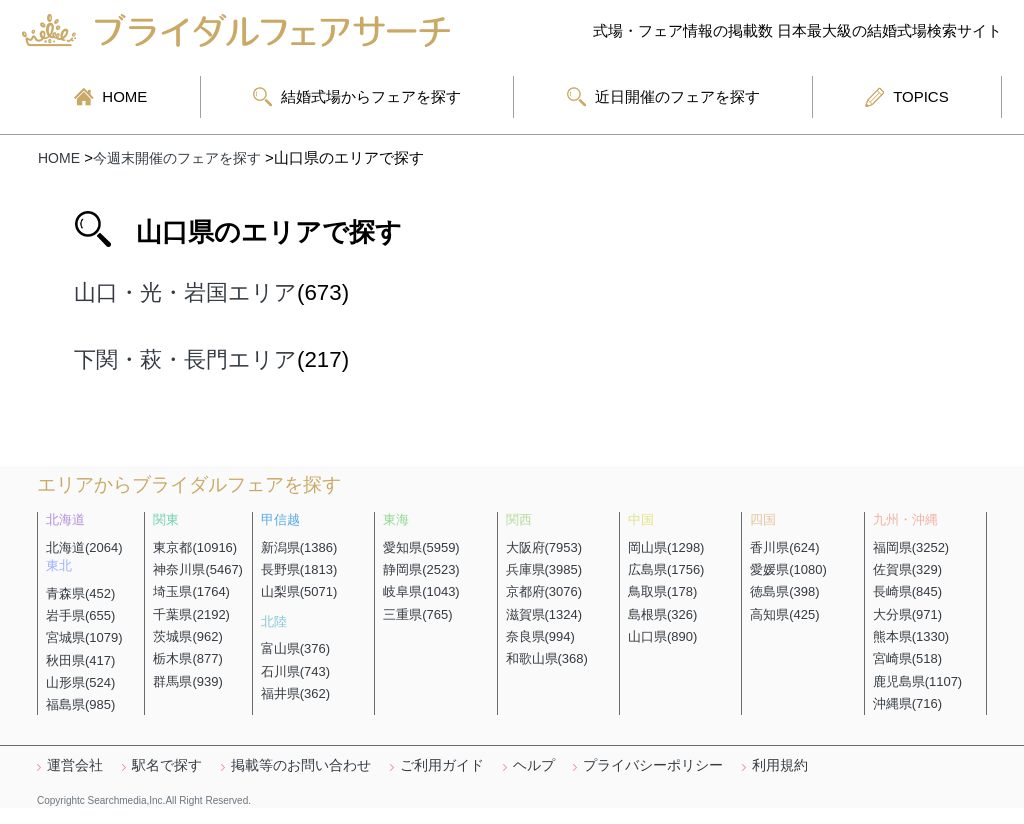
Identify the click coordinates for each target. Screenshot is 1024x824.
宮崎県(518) (907, 658)
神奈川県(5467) (198, 569)
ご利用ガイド (442, 765)
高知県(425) (784, 614)
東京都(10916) (195, 547)
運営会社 (75, 765)
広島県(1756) (666, 569)
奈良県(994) (540, 636)
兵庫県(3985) (544, 569)
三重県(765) (417, 614)
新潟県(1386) (299, 547)
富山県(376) (295, 648)
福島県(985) (80, 704)
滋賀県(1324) (544, 614)
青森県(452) (80, 593)
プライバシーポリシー (653, 765)
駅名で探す (167, 765)
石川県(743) (295, 671)
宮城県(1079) (84, 637)
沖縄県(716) (907, 703)
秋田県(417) (80, 660)
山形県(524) (80, 682)
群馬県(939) (187, 681)
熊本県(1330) (911, 636)
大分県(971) (907, 614)
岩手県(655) (80, 615)
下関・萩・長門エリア (185, 359)
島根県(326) (662, 614)
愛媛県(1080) (788, 569)
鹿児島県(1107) (918, 681)
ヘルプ (534, 765)
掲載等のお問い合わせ (301, 765)
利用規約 (780, 765)
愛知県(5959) (421, 547)
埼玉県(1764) (191, 591)
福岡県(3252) (911, 547)
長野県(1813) (299, 569)
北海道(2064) (84, 547)
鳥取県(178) (662, 591)
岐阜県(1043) (421, 591)
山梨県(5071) (299, 591)
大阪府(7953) (544, 547)
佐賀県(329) (907, 569)
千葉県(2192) (191, 614)
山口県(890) (662, 636)
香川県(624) (784, 547)
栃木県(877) (187, 658)
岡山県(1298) (666, 547)
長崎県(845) (907, 591)
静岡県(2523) (421, 569)
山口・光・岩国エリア (185, 292)
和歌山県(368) (547, 658)
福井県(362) (295, 693)
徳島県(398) (784, 591)
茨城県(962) (187, 636)
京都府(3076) (544, 591)
